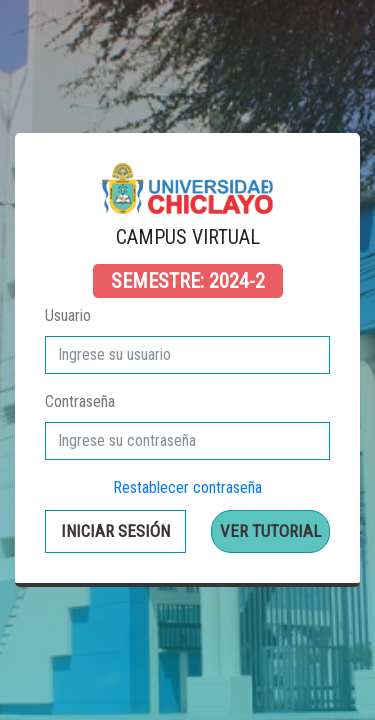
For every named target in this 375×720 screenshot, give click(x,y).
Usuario (68, 315)
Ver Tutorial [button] (270, 531)
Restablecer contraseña (187, 487)
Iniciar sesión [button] (115, 531)
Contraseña (80, 401)
